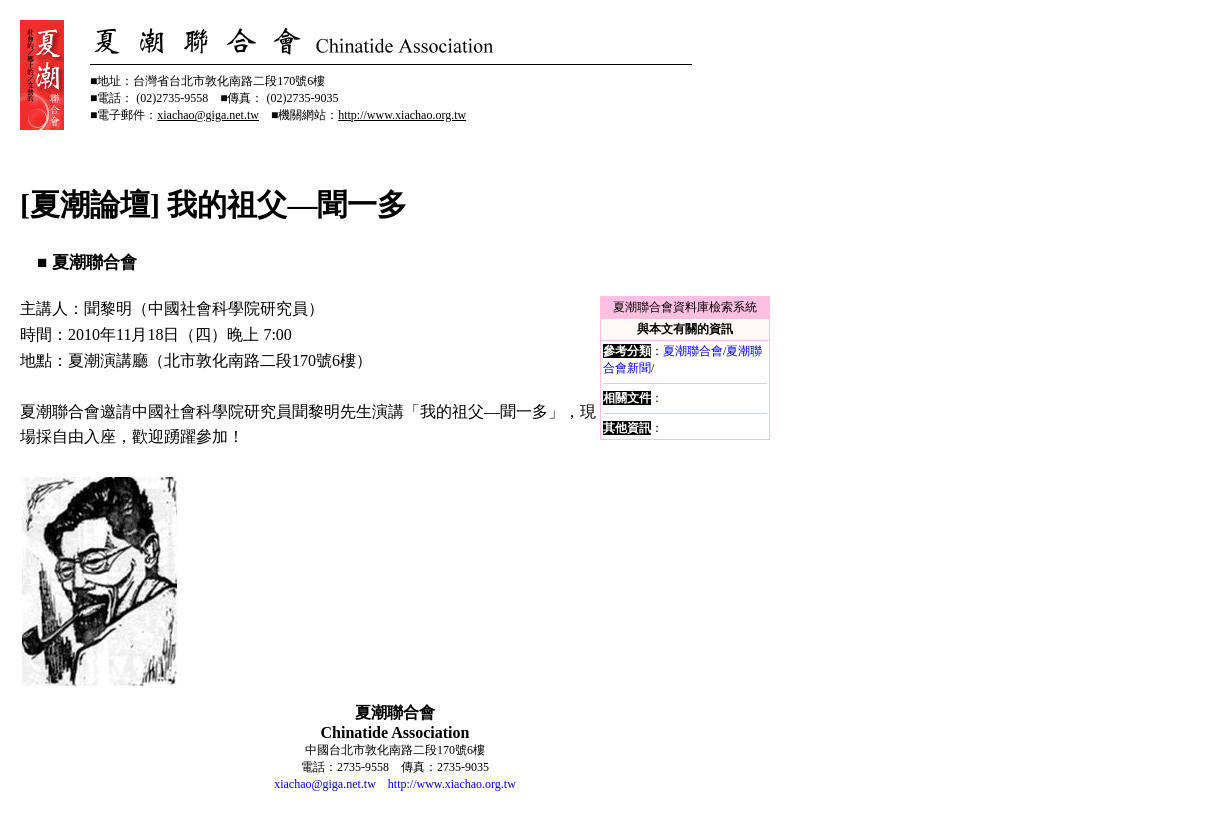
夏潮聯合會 (693, 351)
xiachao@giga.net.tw (325, 784)
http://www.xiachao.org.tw (452, 784)
